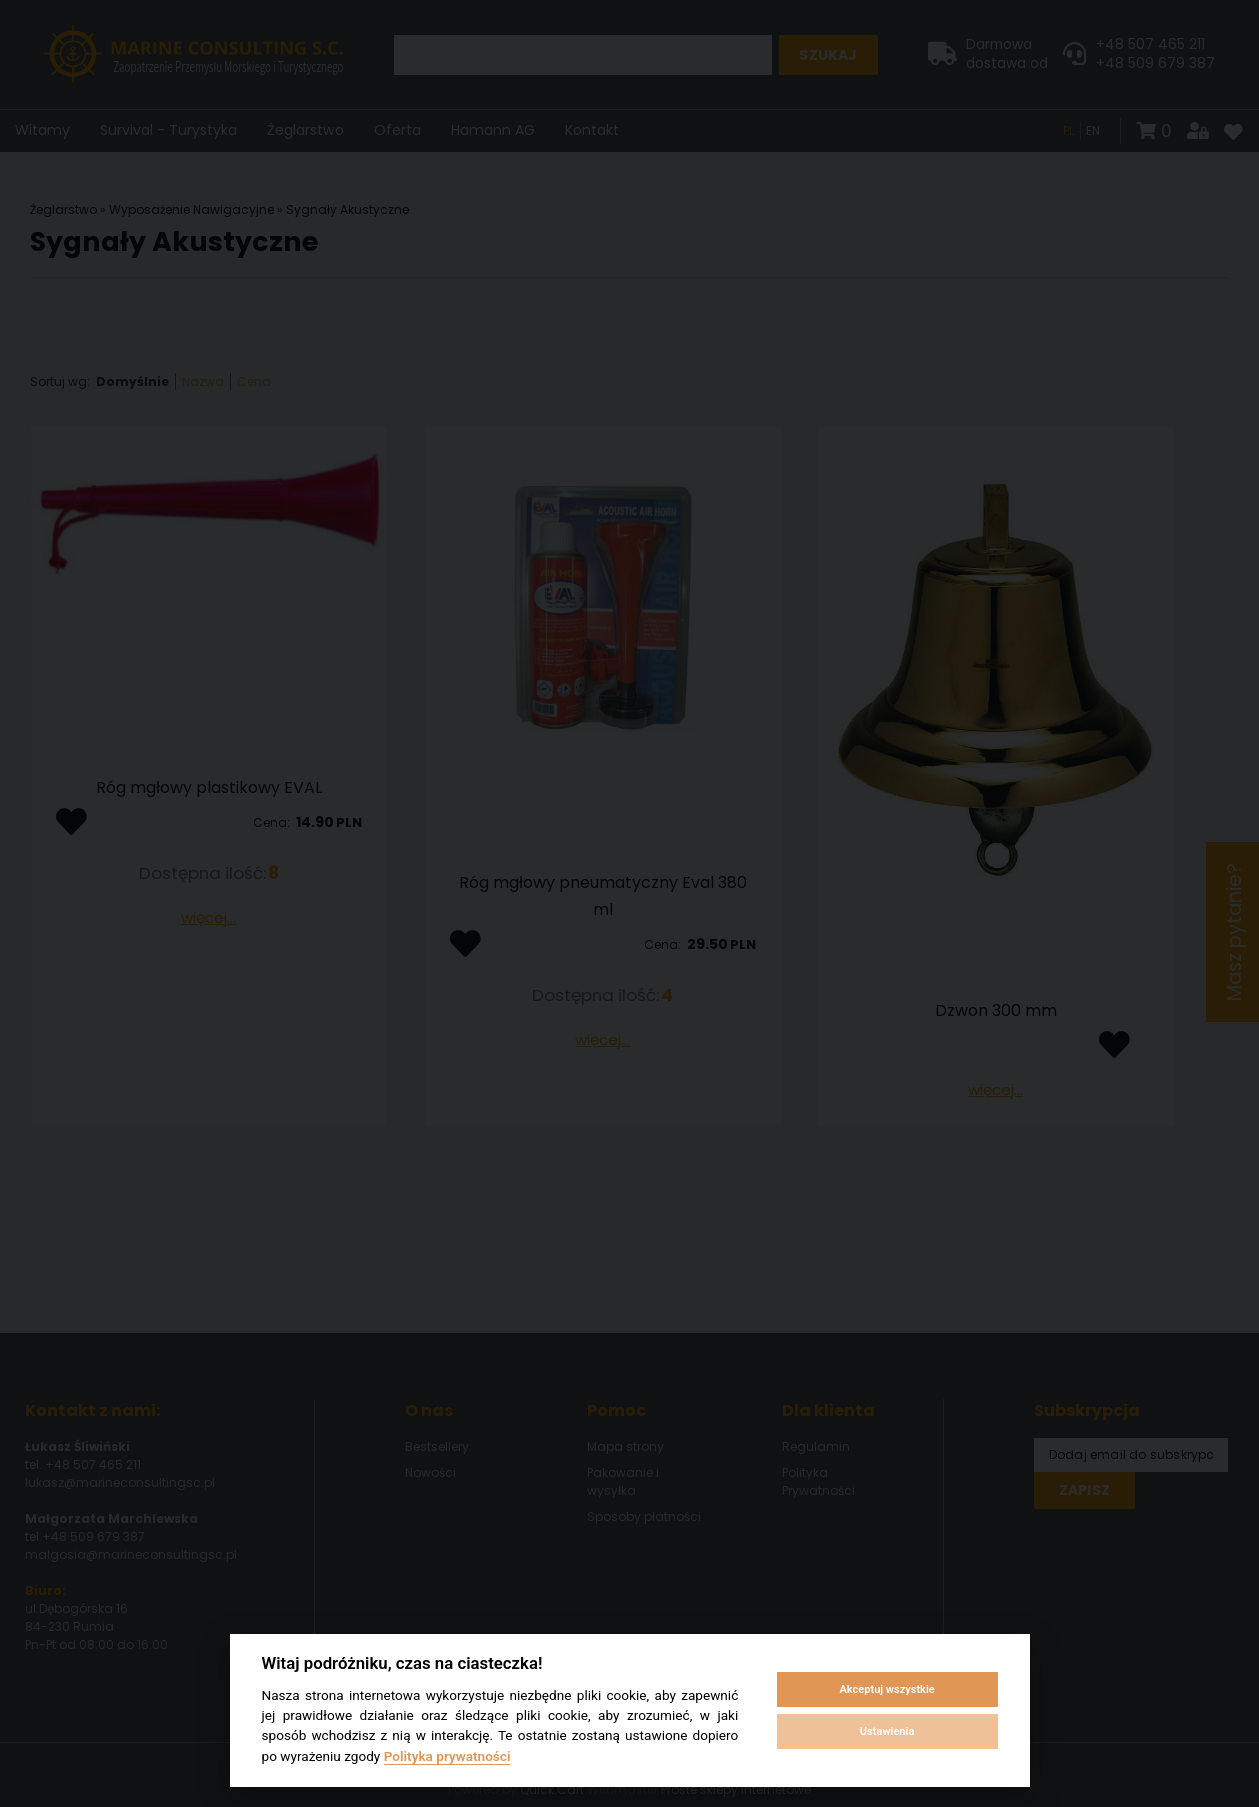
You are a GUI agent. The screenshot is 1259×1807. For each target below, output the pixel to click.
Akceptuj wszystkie (886, 1689)
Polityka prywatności (447, 1756)
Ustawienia (887, 1731)
